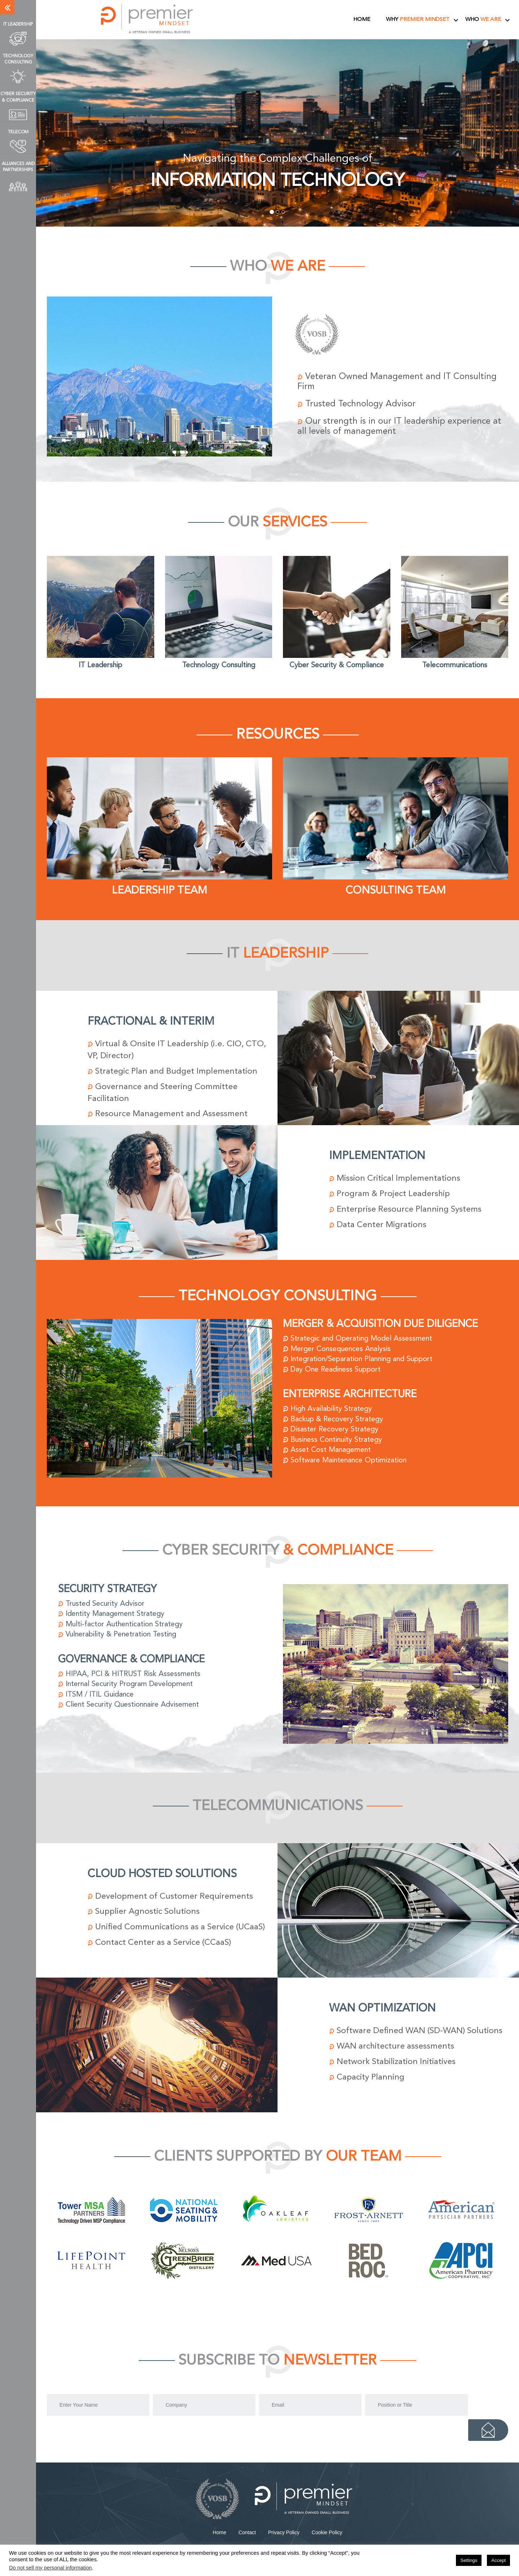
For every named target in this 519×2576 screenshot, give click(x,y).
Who (483, 19)
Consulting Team (395, 890)
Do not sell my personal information (50, 2568)
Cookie (327, 2521)
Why (417, 19)
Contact (247, 2521)
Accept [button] (498, 2560)
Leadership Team (159, 890)
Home (361, 19)
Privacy (284, 2521)
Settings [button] (468, 2560)
